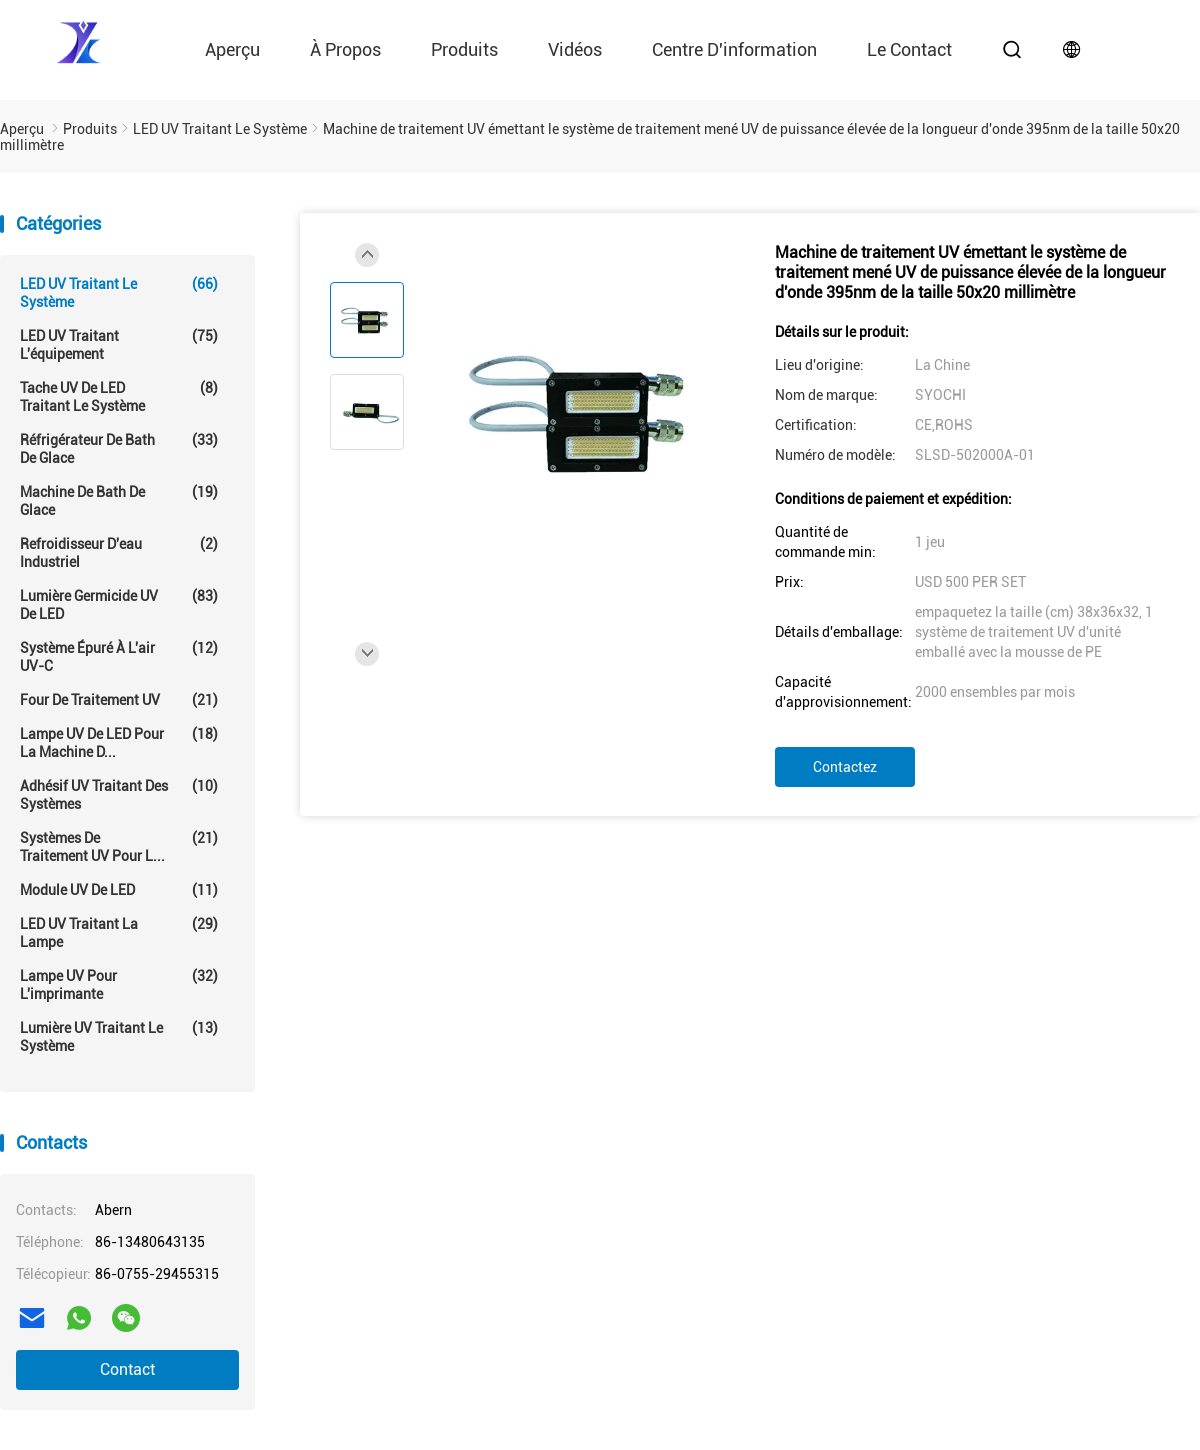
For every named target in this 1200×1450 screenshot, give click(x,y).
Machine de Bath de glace (119, 500)
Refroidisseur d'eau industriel (119, 552)
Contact (127, 1369)
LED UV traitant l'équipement (119, 344)
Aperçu (232, 49)
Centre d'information (734, 49)
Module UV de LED (119, 890)
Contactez (845, 767)
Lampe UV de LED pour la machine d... (119, 742)
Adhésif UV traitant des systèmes (119, 794)
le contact (909, 49)
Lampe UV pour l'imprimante (119, 984)
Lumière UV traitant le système (119, 1036)
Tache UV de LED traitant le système (119, 396)
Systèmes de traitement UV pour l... (119, 846)
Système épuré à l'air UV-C (119, 656)
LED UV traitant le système (119, 292)
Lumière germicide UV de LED (119, 604)
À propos (345, 49)
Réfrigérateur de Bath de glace (119, 448)
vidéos (575, 49)
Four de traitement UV (119, 700)
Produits (464, 49)
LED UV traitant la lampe (119, 932)
